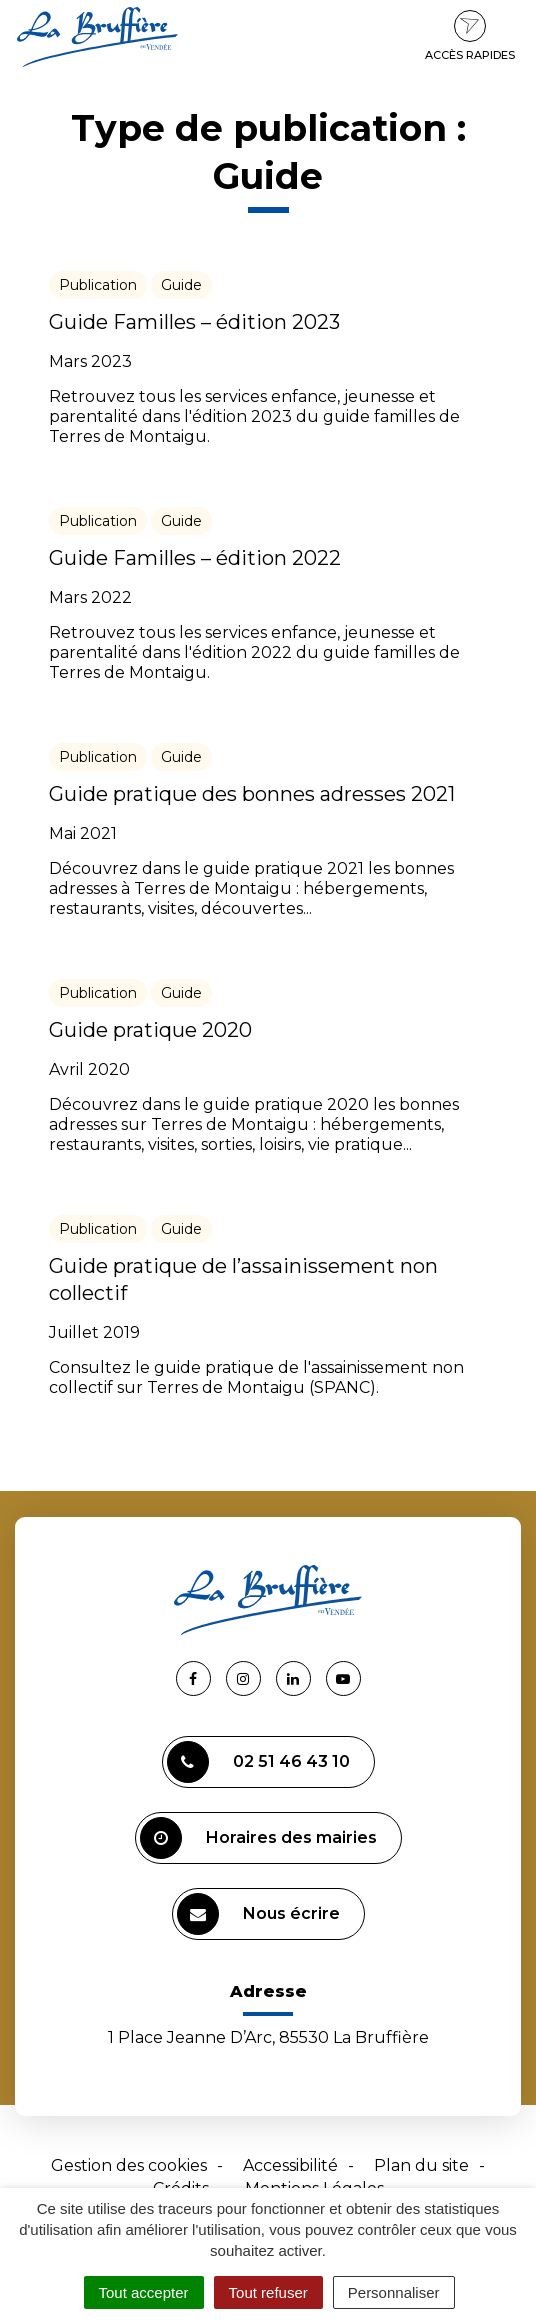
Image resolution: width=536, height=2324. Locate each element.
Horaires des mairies (258, 1838)
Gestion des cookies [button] (129, 2165)
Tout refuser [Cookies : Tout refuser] (268, 2292)
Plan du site (421, 2165)
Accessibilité (290, 2165)
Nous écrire (258, 1914)
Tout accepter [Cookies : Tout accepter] (144, 2292)
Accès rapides (470, 36)
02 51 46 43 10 (258, 1762)
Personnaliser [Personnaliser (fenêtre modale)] (394, 2292)
